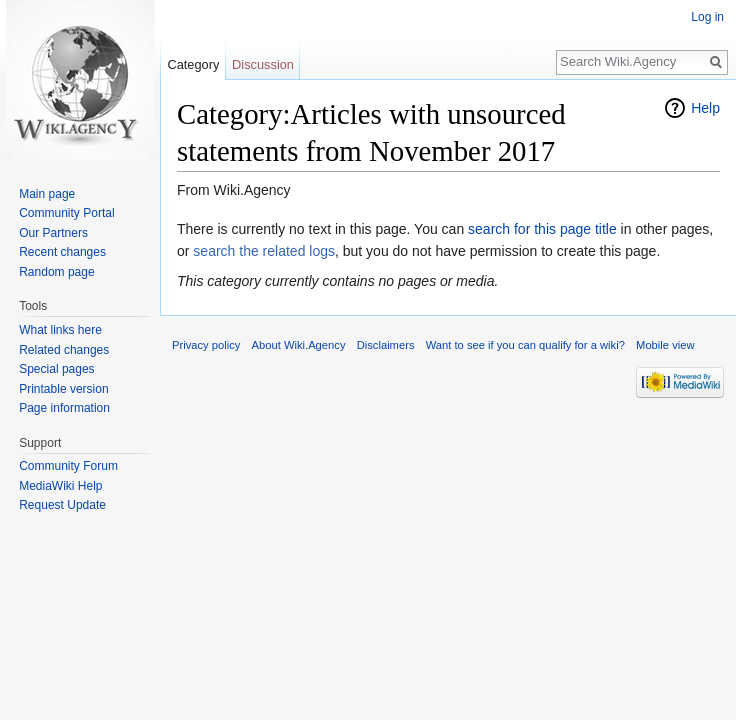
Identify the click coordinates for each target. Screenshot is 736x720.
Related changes (64, 350)
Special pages (56, 369)
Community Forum (68, 466)
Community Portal (66, 213)
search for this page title (542, 229)
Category (193, 64)
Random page (56, 272)
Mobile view (665, 345)
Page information (64, 408)
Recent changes (62, 252)
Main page (47, 194)
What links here (60, 330)
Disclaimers (386, 345)
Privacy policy (206, 345)
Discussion (263, 64)
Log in (707, 17)
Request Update (62, 505)
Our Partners (53, 233)
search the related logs (264, 251)
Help (705, 108)
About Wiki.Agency (299, 345)
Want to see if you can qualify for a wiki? (525, 345)
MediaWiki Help (60, 486)
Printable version (63, 389)
